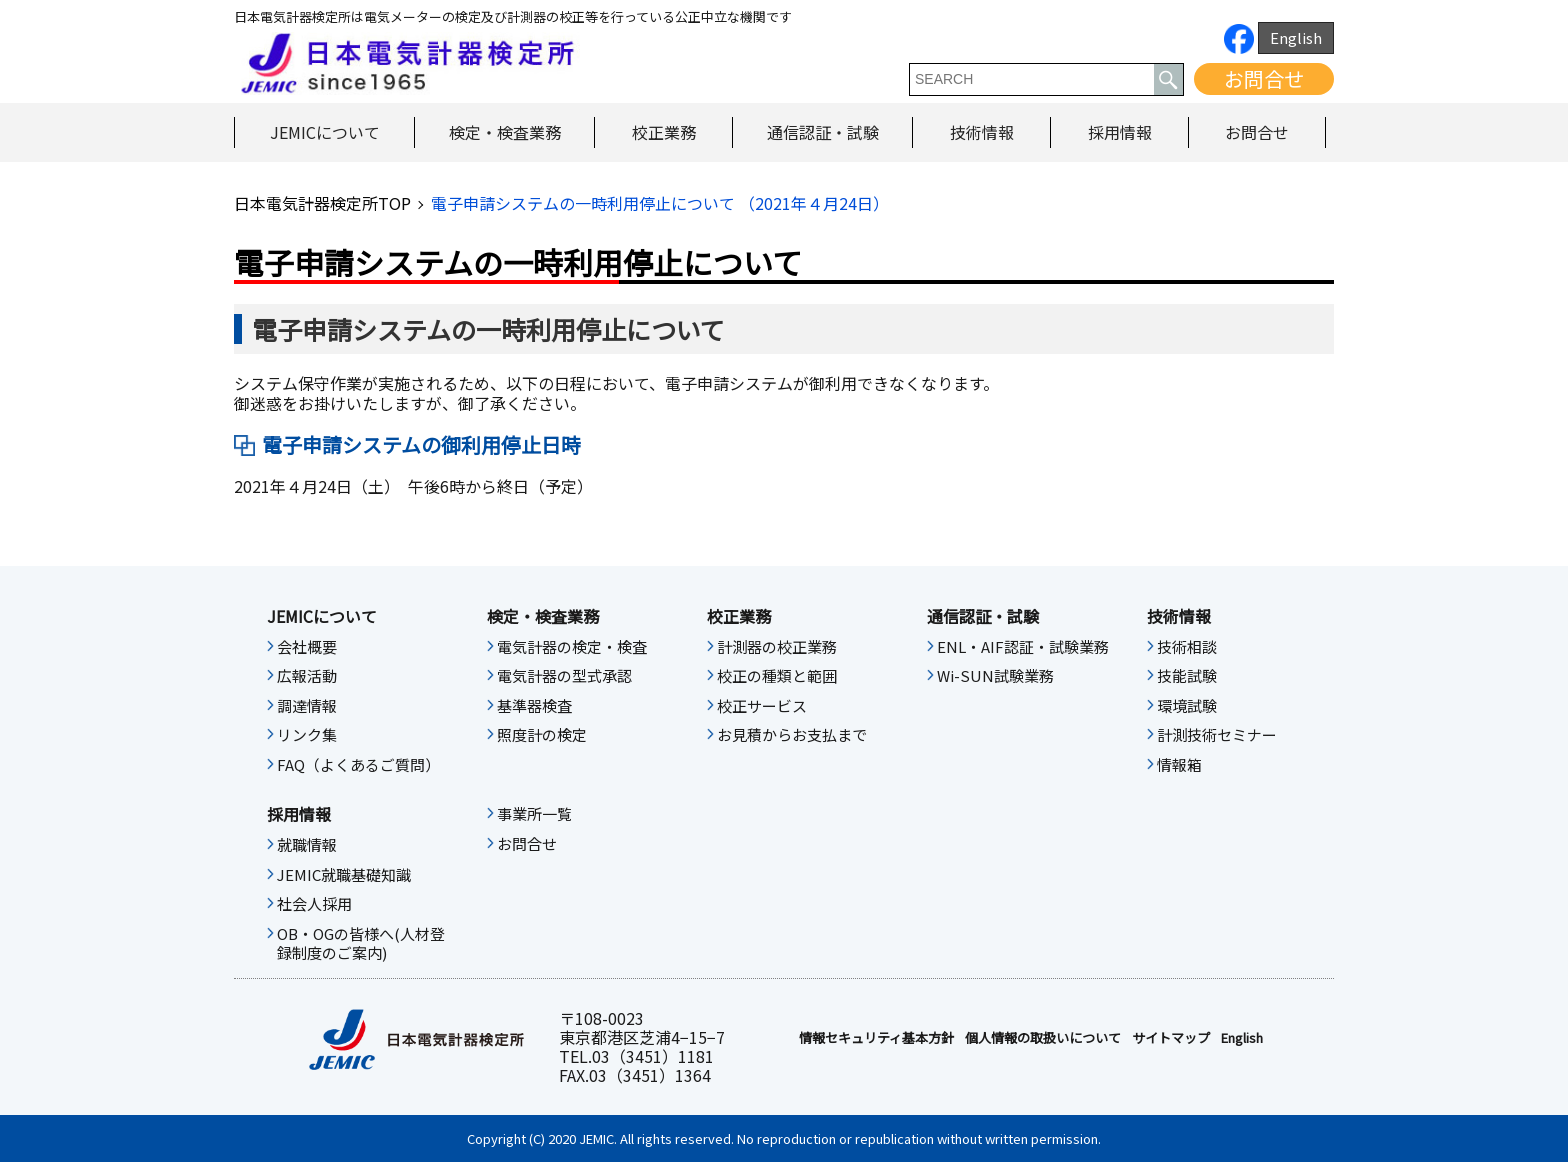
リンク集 (307, 735)
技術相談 (1187, 647)
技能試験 (1187, 676)
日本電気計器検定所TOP (322, 203)
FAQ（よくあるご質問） (358, 765)
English (1296, 37)
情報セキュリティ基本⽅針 (876, 1038)
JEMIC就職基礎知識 (344, 875)
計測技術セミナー (1217, 735)
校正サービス (762, 706)
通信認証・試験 (823, 132)
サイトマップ (1171, 1038)
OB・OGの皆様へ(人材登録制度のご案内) (361, 944)
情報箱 (1179, 765)
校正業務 (664, 132)
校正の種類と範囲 (777, 676)
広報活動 (307, 676)
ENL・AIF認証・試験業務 (1023, 647)
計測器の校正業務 (777, 647)
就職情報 (307, 845)
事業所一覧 (534, 814)
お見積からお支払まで (792, 735)
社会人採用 (314, 904)
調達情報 (307, 706)
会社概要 (307, 647)
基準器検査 (534, 706)
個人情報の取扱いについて (1043, 1038)
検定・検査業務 (505, 132)
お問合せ (1264, 78)
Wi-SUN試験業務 (995, 676)
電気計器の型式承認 (564, 676)
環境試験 (1187, 706)
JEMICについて (325, 132)
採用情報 (1120, 132)
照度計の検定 (542, 735)
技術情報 (982, 132)
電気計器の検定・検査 (572, 647)
